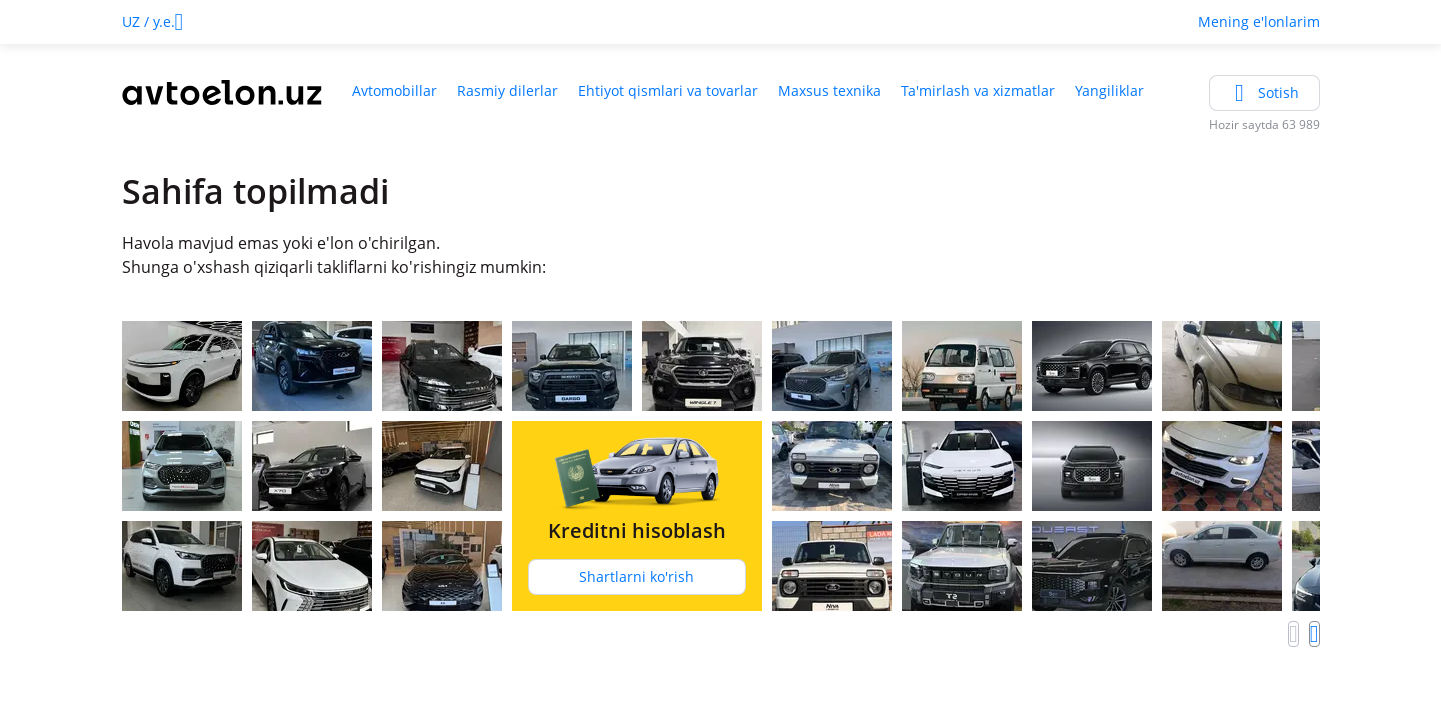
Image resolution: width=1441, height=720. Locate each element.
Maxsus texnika (829, 90)
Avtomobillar (394, 90)
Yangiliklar (1109, 90)
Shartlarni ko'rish (636, 576)
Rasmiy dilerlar (507, 90)
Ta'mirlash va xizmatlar (978, 90)
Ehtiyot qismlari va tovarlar (668, 90)
